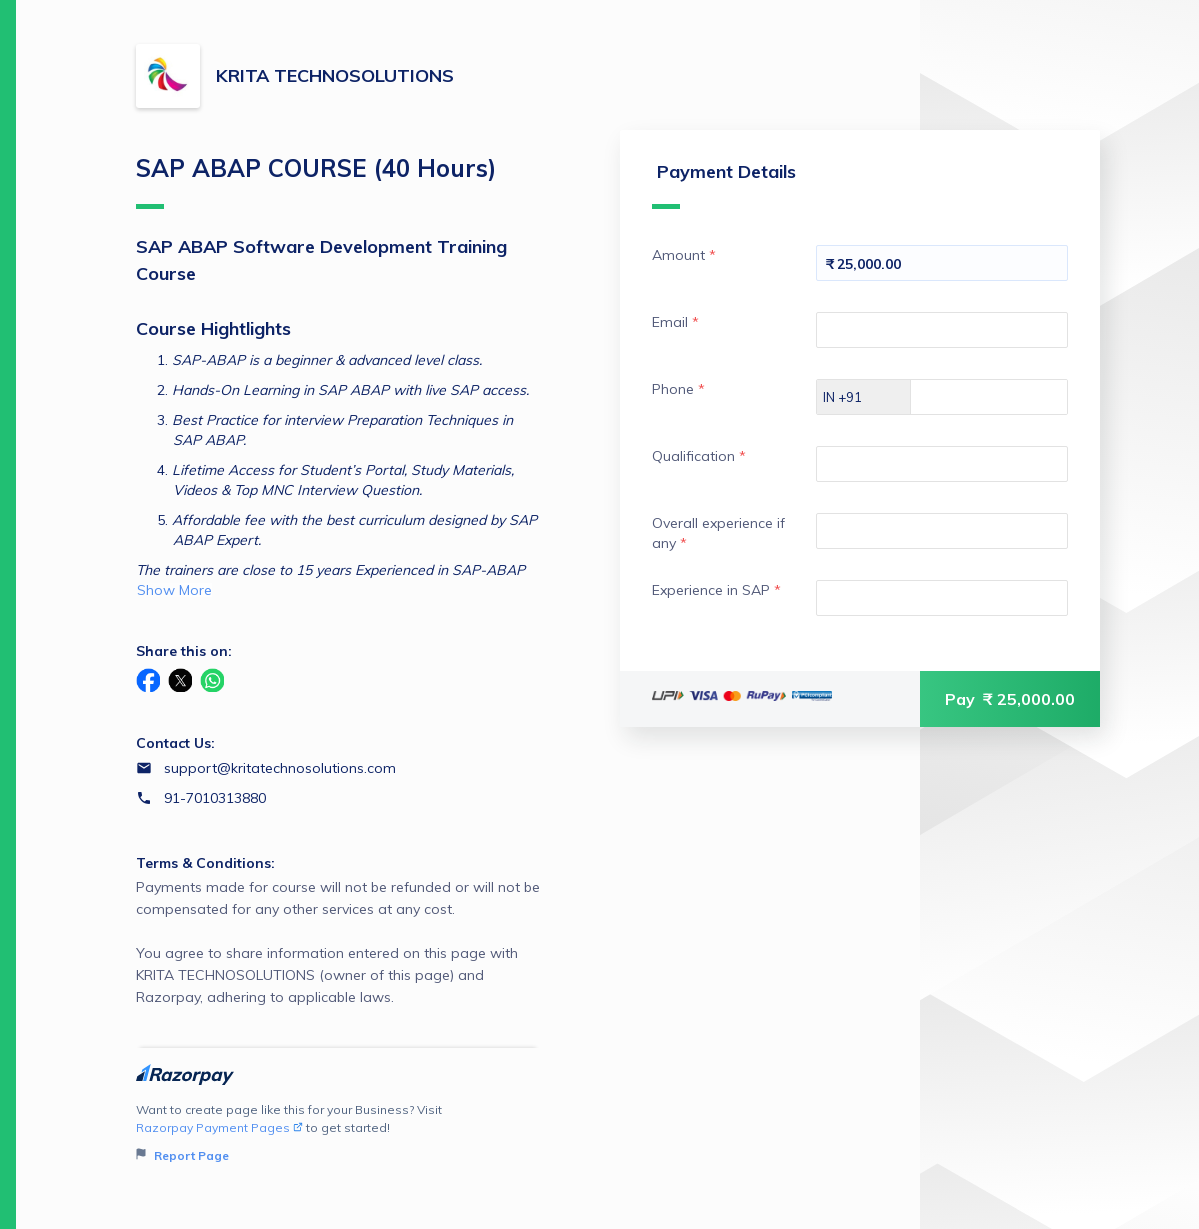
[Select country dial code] (864, 397)
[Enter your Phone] (1006, 397)
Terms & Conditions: (205, 863)
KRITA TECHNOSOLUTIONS (335, 75)
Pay (1010, 699)
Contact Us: (175, 743)
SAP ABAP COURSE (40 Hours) (316, 181)
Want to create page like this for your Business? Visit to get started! (338, 1133)
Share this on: (184, 651)
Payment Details (724, 184)
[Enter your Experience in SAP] (942, 598)
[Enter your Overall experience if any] (942, 531)
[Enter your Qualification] (942, 464)
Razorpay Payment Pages (219, 1127)
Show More (174, 590)
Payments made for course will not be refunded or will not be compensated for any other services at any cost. (338, 943)
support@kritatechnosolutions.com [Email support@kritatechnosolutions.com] (280, 768)
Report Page (182, 1155)
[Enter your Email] (942, 330)
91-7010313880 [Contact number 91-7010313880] (215, 798)
